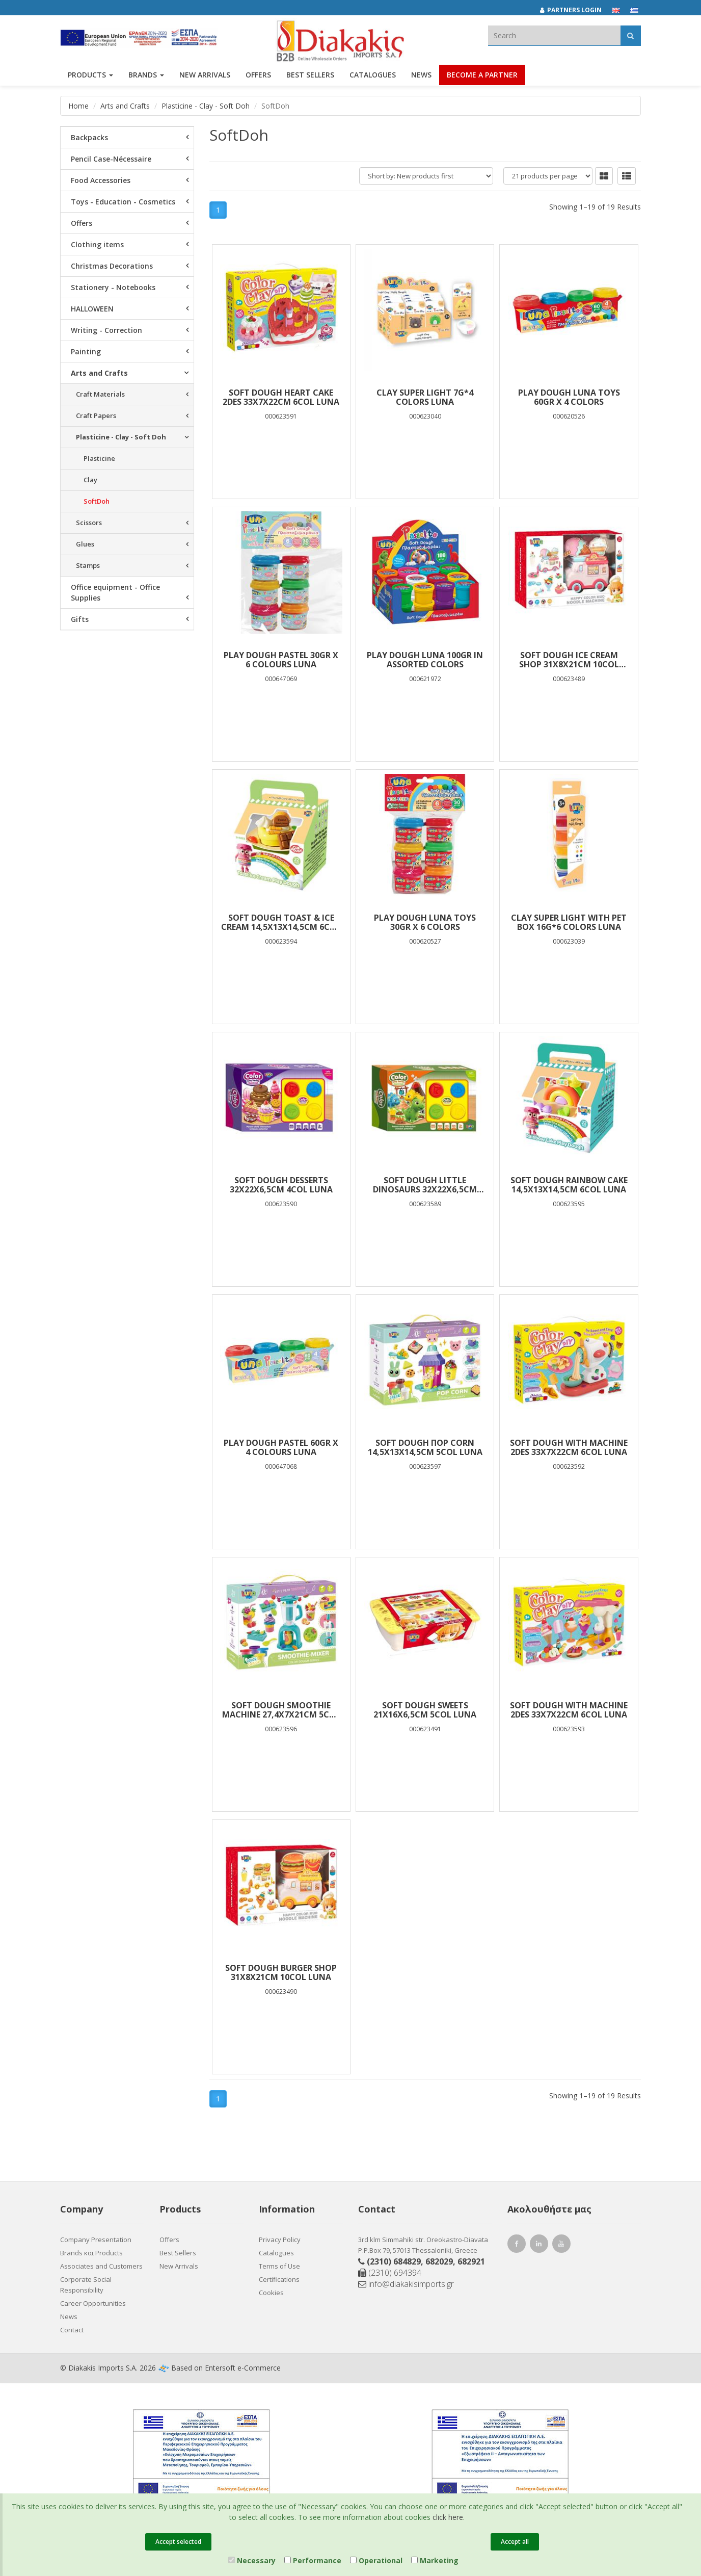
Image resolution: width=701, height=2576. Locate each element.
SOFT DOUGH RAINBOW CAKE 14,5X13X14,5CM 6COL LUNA (569, 1185)
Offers (81, 223)
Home (78, 106)
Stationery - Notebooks (113, 287)
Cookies (271, 2292)
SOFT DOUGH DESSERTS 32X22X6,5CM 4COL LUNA (281, 1185)
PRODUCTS (90, 75)
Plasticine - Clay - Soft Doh (205, 106)
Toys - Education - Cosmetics (123, 201)
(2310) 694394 (389, 2272)
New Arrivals (178, 2266)
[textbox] (554, 35)
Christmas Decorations (112, 266)
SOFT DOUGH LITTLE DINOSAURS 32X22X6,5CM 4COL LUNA (425, 1185)
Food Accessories (100, 180)
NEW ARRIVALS (204, 75)
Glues (85, 544)
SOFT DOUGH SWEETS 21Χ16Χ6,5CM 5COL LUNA (424, 1710)
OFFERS (258, 75)
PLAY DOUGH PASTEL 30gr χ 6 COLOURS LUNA (281, 659)
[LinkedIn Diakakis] (540, 2244)
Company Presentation (95, 2239)
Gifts (80, 619)
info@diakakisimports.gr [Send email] (406, 2283)
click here (448, 2517)
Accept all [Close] (515, 2541)
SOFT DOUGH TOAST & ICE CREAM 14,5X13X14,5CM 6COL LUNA (281, 922)
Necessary (252, 2560)
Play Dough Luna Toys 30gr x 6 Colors (425, 922)
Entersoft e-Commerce (243, 2368)
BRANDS (146, 75)
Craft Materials (100, 394)
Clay (90, 479)
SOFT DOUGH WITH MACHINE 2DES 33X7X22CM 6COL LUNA (569, 1447)
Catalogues (372, 75)
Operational (376, 2560)
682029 (439, 2261)
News (421, 75)
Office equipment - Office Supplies (115, 592)
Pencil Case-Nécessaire (111, 159)
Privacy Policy (280, 2239)
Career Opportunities (93, 2303)
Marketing (435, 2560)
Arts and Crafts (125, 106)
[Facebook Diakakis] (518, 2244)
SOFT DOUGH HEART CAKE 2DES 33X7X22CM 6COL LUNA (281, 397)
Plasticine (99, 458)
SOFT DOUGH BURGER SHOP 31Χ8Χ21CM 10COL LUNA (281, 1972)
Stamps (88, 565)
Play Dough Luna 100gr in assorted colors (425, 659)
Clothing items (97, 244)
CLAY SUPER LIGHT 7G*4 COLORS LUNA (424, 397)
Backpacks (89, 137)
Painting (86, 351)
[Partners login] (576, 10)
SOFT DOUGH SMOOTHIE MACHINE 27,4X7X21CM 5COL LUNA (281, 1710)
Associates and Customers (101, 2266)
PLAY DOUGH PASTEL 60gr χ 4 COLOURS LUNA (281, 1447)
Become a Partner (482, 75)
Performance (312, 2560)
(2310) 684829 (394, 2261)
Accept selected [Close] (178, 2541)
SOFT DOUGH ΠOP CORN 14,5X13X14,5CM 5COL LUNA (425, 1447)
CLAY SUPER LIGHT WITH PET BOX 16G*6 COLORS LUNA (569, 922)
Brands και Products (91, 2252)
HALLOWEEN (92, 309)
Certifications (279, 2279)
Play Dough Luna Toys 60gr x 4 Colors (569, 397)
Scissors (89, 522)
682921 (471, 2261)
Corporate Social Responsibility (86, 2285)
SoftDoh (97, 501)
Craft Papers (96, 415)
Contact (72, 2329)
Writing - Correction (106, 330)
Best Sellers (310, 75)
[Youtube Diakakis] (563, 2244)
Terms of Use (279, 2266)
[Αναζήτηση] (630, 35)
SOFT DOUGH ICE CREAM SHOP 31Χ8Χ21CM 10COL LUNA (569, 659)
